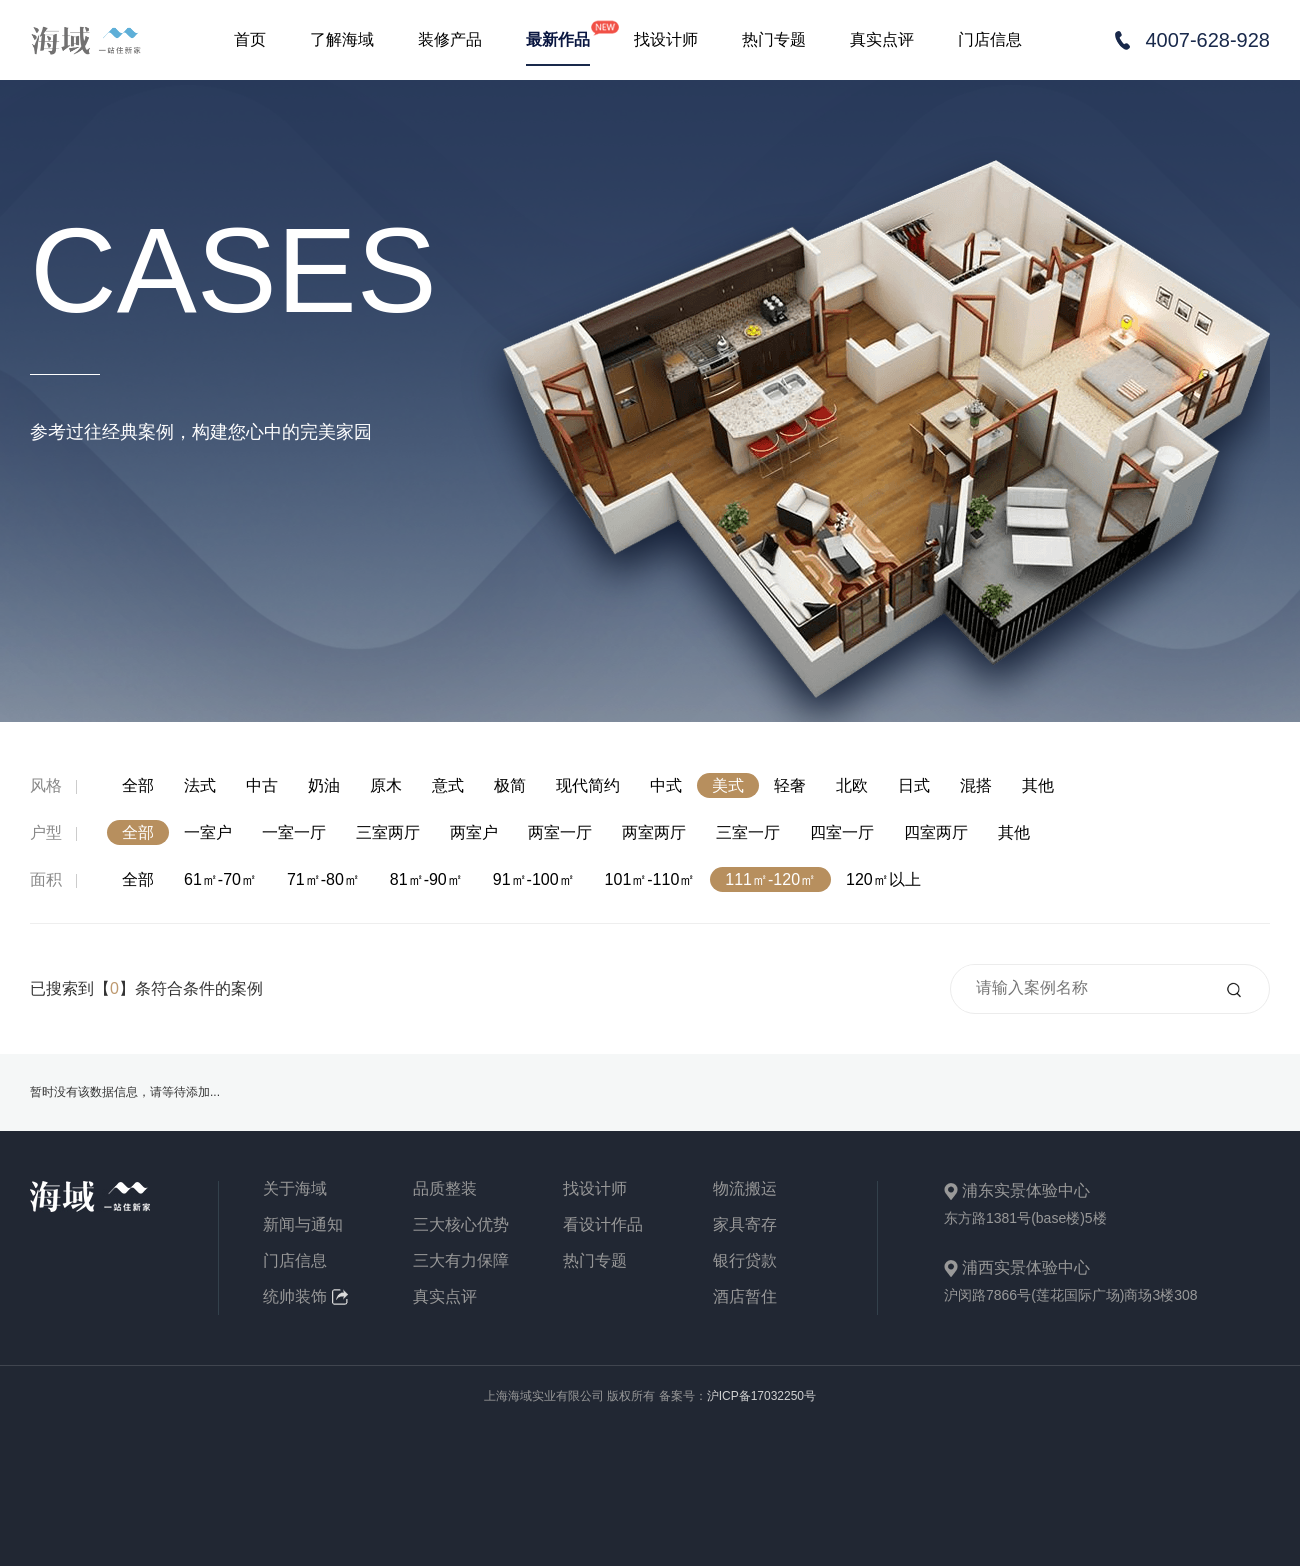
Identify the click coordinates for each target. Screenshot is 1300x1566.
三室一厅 (748, 832)
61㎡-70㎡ (220, 879)
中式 (666, 785)
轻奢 (790, 785)
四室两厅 (936, 832)
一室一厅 (294, 832)
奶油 (324, 785)
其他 (1038, 785)
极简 (510, 785)
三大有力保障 (461, 1261)
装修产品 (450, 39)
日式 (914, 785)
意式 (448, 785)
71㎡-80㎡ (323, 879)
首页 (250, 39)
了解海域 (342, 39)
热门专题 (774, 39)
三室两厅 (388, 832)
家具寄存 (745, 1225)
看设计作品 (603, 1225)
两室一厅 (560, 832)
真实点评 (882, 39)
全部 (138, 785)
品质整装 (445, 1189)
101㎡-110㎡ (650, 879)
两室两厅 (654, 832)
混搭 (976, 785)
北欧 (852, 785)
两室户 (474, 832)
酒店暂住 (745, 1297)
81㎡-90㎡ (426, 879)
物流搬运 (745, 1189)
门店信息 (990, 39)
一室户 (208, 832)
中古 (262, 785)
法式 (200, 785)
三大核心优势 (461, 1225)
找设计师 (666, 39)
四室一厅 (842, 832)
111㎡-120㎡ (770, 879)
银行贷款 (745, 1261)
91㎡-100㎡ (534, 879)
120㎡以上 (883, 879)
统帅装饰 (305, 1297)
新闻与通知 (303, 1225)
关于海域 (295, 1189)
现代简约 (588, 785)
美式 (728, 785)
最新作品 (558, 39)
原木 (386, 785)
